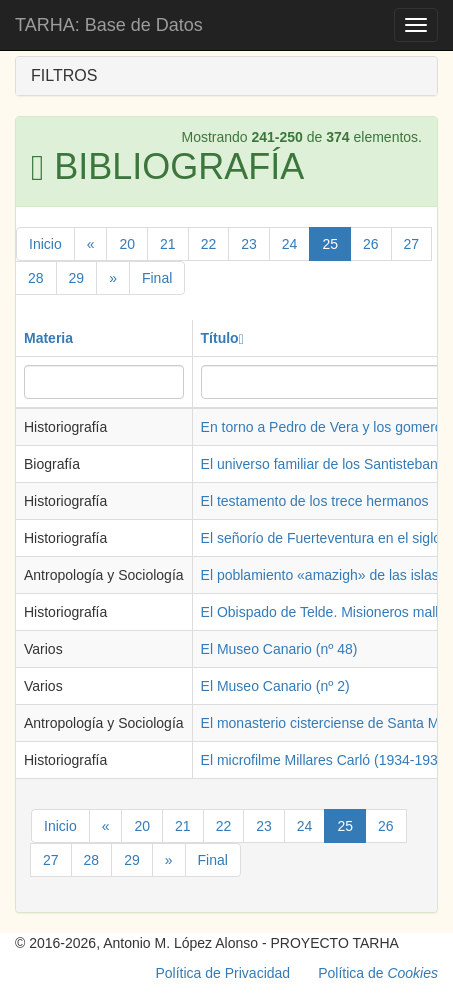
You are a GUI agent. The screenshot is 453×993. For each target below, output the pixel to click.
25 (330, 244)
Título (222, 338)
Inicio (45, 244)
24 (290, 244)
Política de (378, 973)
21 (168, 244)
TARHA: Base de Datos (109, 25)
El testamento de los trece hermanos (315, 501)
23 (249, 244)
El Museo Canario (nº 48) (279, 649)
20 (127, 244)
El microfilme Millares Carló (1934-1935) (326, 760)
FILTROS (64, 75)
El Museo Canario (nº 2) (275, 686)
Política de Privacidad (223, 973)
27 (412, 244)
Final (157, 278)
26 (371, 244)
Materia (48, 338)
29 (77, 278)
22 (209, 244)
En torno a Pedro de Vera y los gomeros (325, 427)
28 (36, 278)
